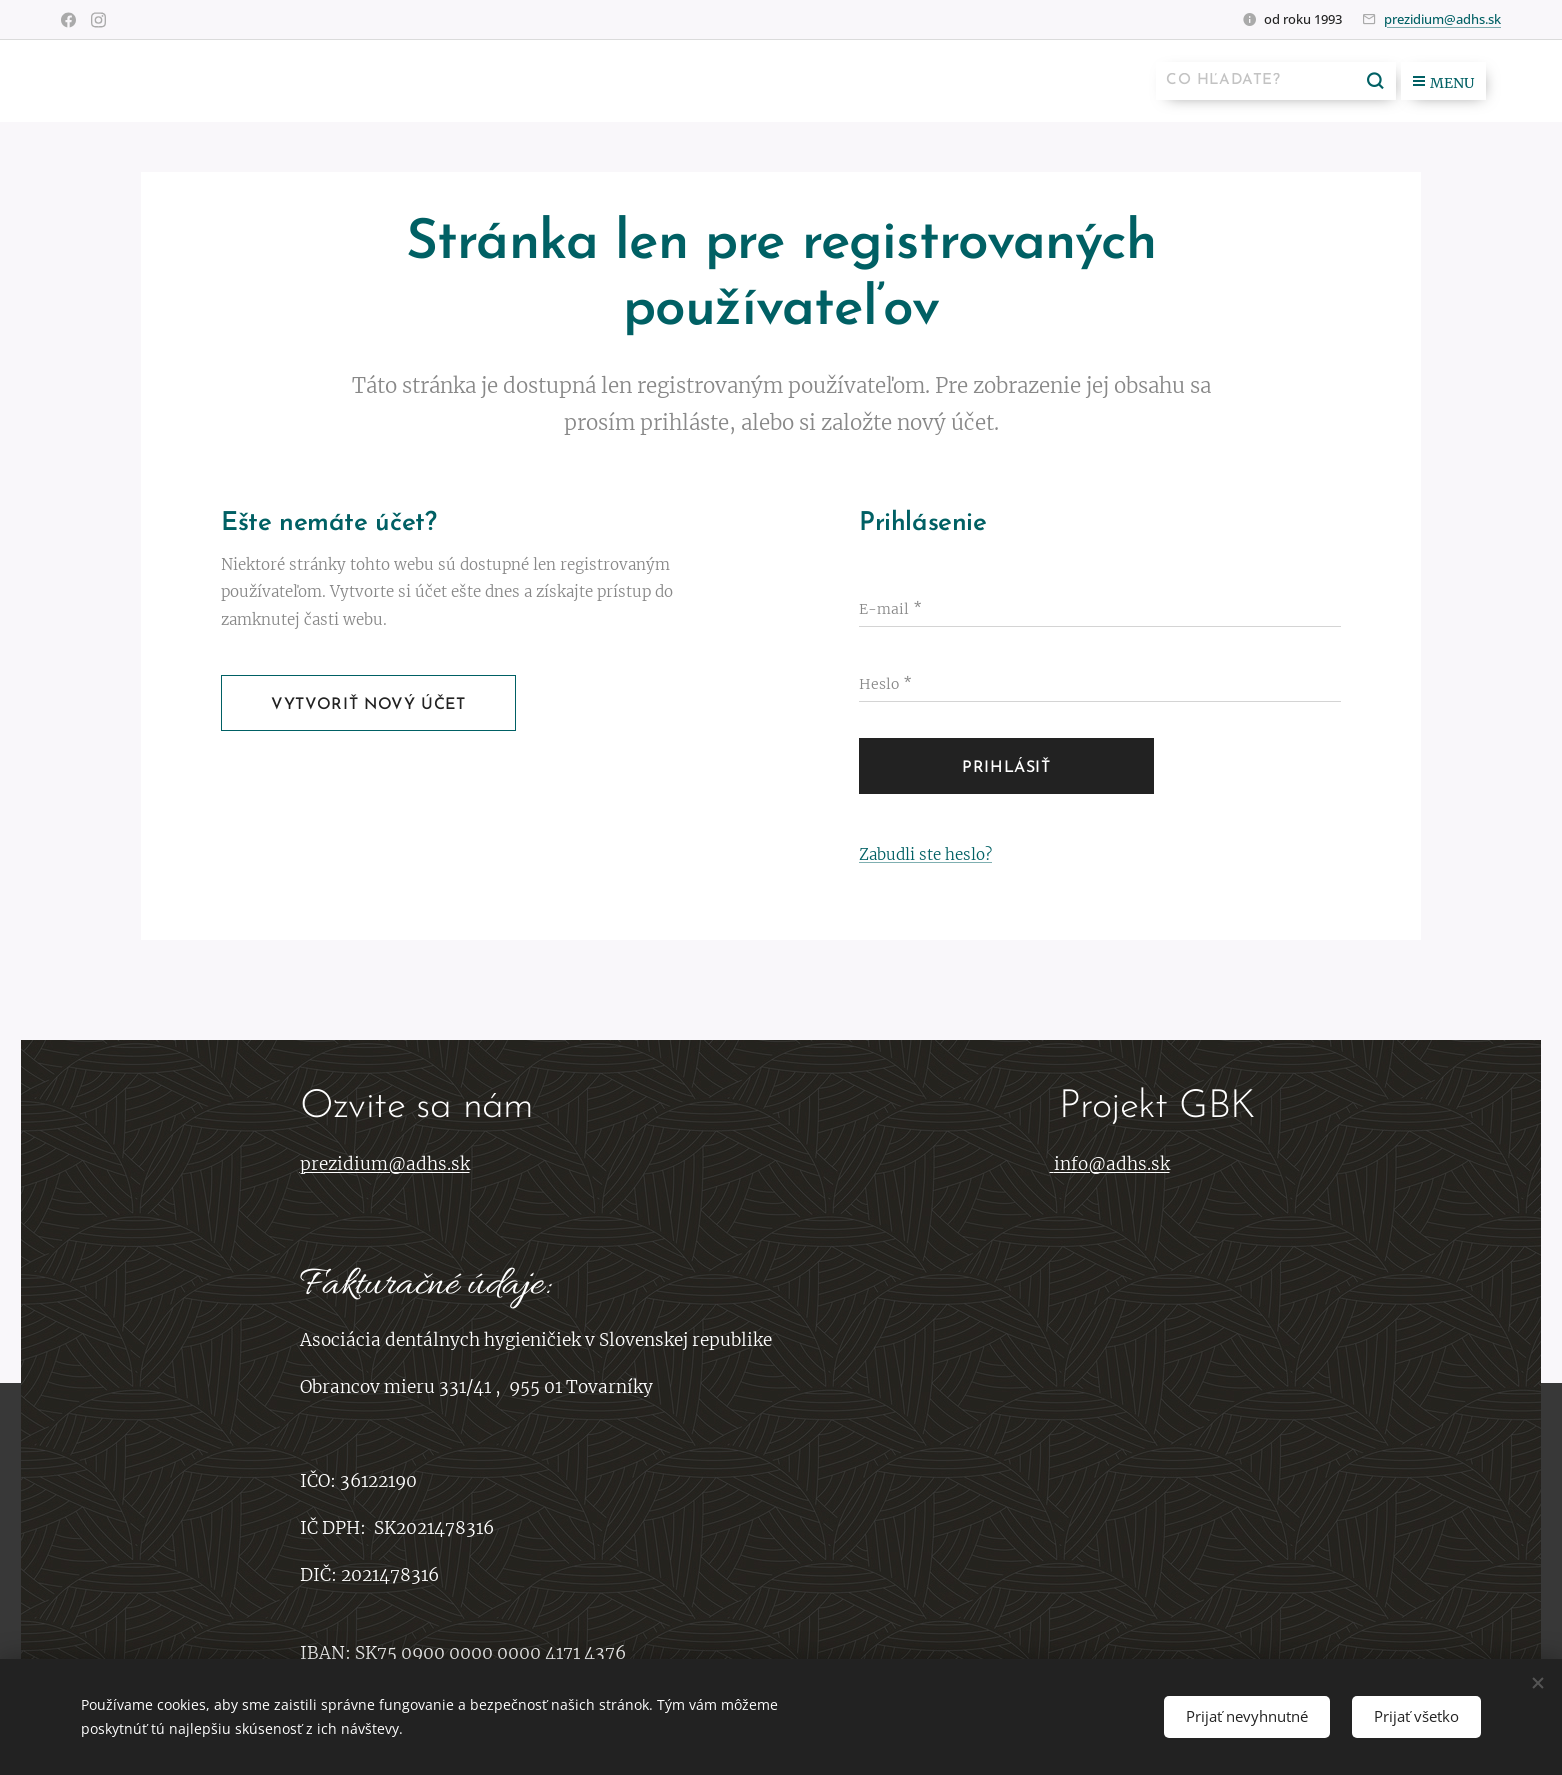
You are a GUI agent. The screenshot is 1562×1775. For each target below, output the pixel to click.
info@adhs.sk (1112, 1164)
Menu (1443, 83)
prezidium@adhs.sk (1442, 19)
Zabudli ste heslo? (925, 854)
